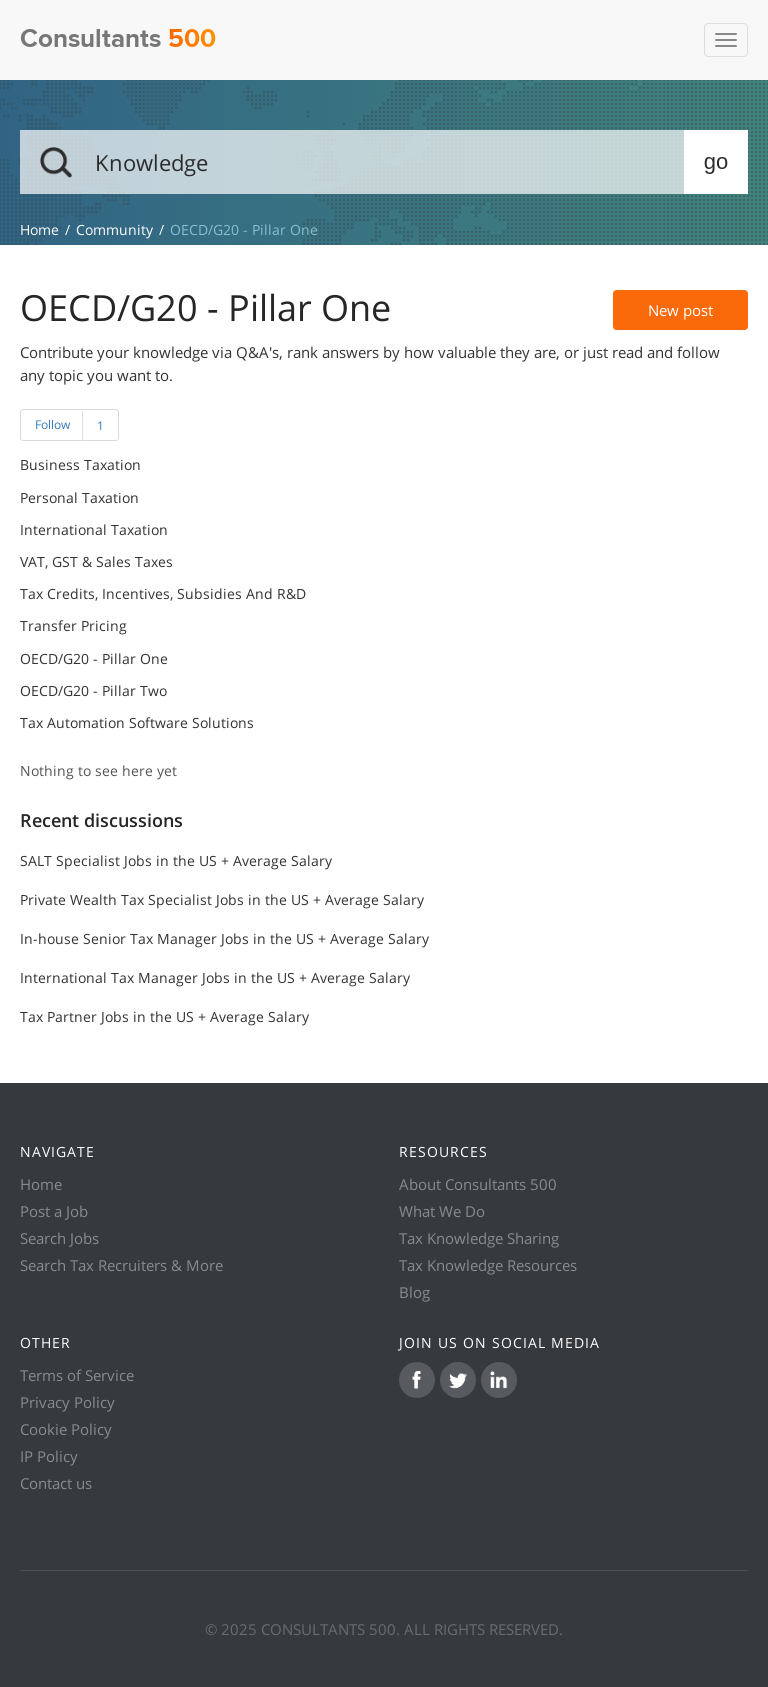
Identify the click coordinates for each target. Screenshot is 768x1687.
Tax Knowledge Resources (488, 1265)
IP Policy (49, 1456)
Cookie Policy (66, 1429)
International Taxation (94, 530)
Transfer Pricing (73, 626)
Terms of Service (77, 1375)
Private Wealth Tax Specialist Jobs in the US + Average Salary (222, 899)
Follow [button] (52, 424)
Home (41, 1184)
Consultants (118, 39)
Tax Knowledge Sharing (479, 1238)
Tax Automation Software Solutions (137, 723)
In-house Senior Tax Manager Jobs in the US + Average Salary (224, 938)
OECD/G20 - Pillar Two (93, 691)
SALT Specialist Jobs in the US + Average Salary (176, 860)
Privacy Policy (67, 1402)
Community (114, 229)
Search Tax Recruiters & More (121, 1265)
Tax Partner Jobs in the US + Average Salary (164, 1016)
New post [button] (680, 310)
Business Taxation (80, 465)
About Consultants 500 (478, 1184)
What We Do (442, 1211)
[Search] (384, 162)
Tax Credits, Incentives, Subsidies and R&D (163, 594)
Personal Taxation (79, 498)
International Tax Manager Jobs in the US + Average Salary (215, 977)
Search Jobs (59, 1238)
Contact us (56, 1483)
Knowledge (39, 229)
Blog (414, 1292)
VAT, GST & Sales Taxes (96, 562)
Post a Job (54, 1211)
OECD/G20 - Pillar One (94, 659)
